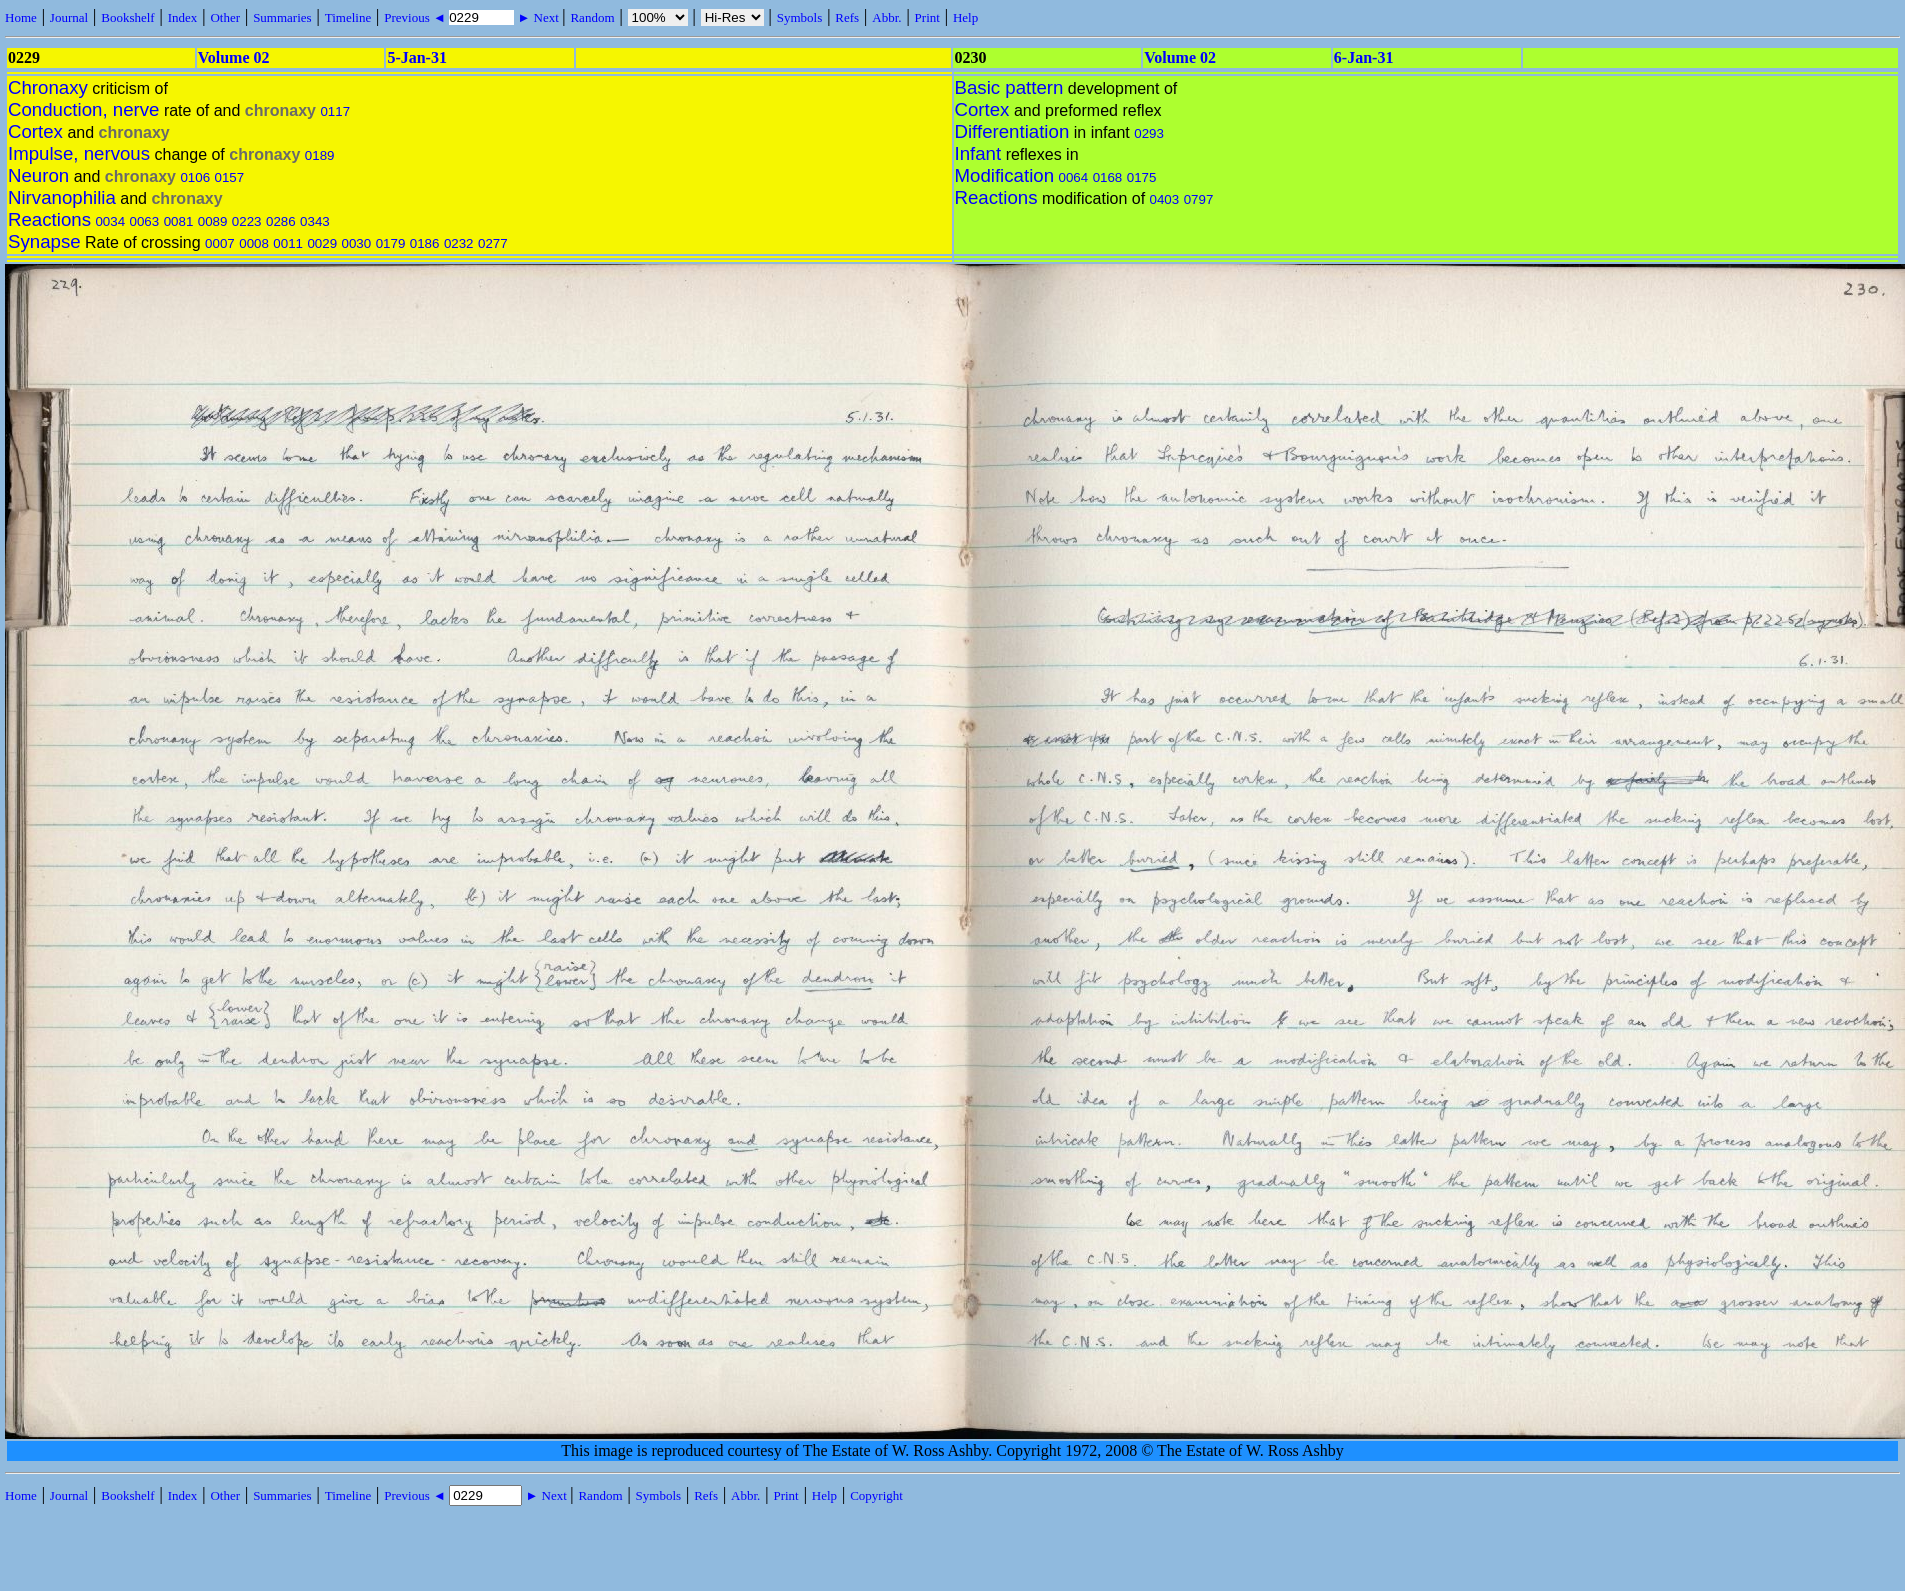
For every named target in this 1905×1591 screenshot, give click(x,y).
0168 (1108, 177)
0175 (1142, 177)
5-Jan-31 (417, 57)
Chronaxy (48, 87)
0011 (288, 243)
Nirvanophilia (62, 197)
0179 (391, 243)
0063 (145, 221)
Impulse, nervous (79, 153)
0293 (1149, 133)
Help (965, 17)
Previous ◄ (416, 17)
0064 (1074, 177)
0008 (254, 243)
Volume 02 (234, 57)
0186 (425, 243)
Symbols (800, 17)
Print (927, 17)
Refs (847, 17)
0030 (357, 243)
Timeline (348, 17)
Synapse (44, 241)
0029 (322, 243)
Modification (1005, 175)
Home (21, 17)
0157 (230, 177)
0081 (179, 221)
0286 (281, 221)
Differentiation (1012, 131)
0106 (195, 177)
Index (183, 17)
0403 (1165, 199)
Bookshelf (127, 17)
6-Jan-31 (1364, 57)
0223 (247, 221)
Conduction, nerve (83, 109)
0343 (315, 221)
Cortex (35, 131)
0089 (213, 221)
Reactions (49, 219)
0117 (335, 111)
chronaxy (280, 110)
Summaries (282, 17)
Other (225, 17)
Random (592, 17)
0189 (320, 155)
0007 (220, 243)
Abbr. (886, 17)
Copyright (876, 1495)
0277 (493, 243)
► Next (538, 17)
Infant (978, 153)
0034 (110, 221)
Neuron (38, 175)
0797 (1199, 199)
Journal (69, 17)
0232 (459, 243)
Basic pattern (1009, 87)
